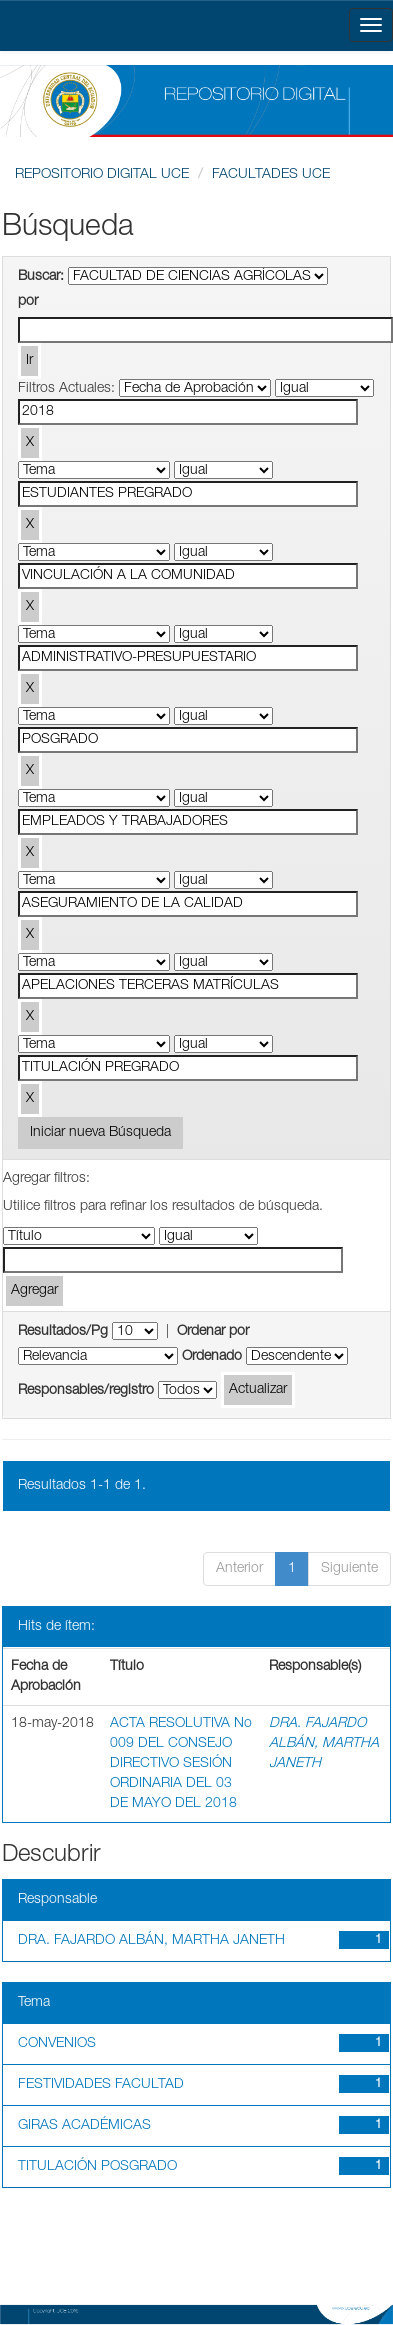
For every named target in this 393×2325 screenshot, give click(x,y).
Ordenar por (213, 1332)
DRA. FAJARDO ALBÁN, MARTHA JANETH (324, 1744)
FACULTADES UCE (271, 175)
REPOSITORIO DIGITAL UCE (102, 175)
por (28, 302)
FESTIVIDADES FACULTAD (101, 2085)
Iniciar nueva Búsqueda (100, 1133)
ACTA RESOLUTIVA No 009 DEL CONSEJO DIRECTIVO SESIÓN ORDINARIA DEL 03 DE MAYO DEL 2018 (181, 1764)
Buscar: (41, 277)
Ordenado (212, 1357)
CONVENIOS (57, 2044)
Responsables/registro (86, 1391)
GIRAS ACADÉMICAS (84, 2126)
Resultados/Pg (63, 1332)
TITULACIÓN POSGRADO (97, 2167)
